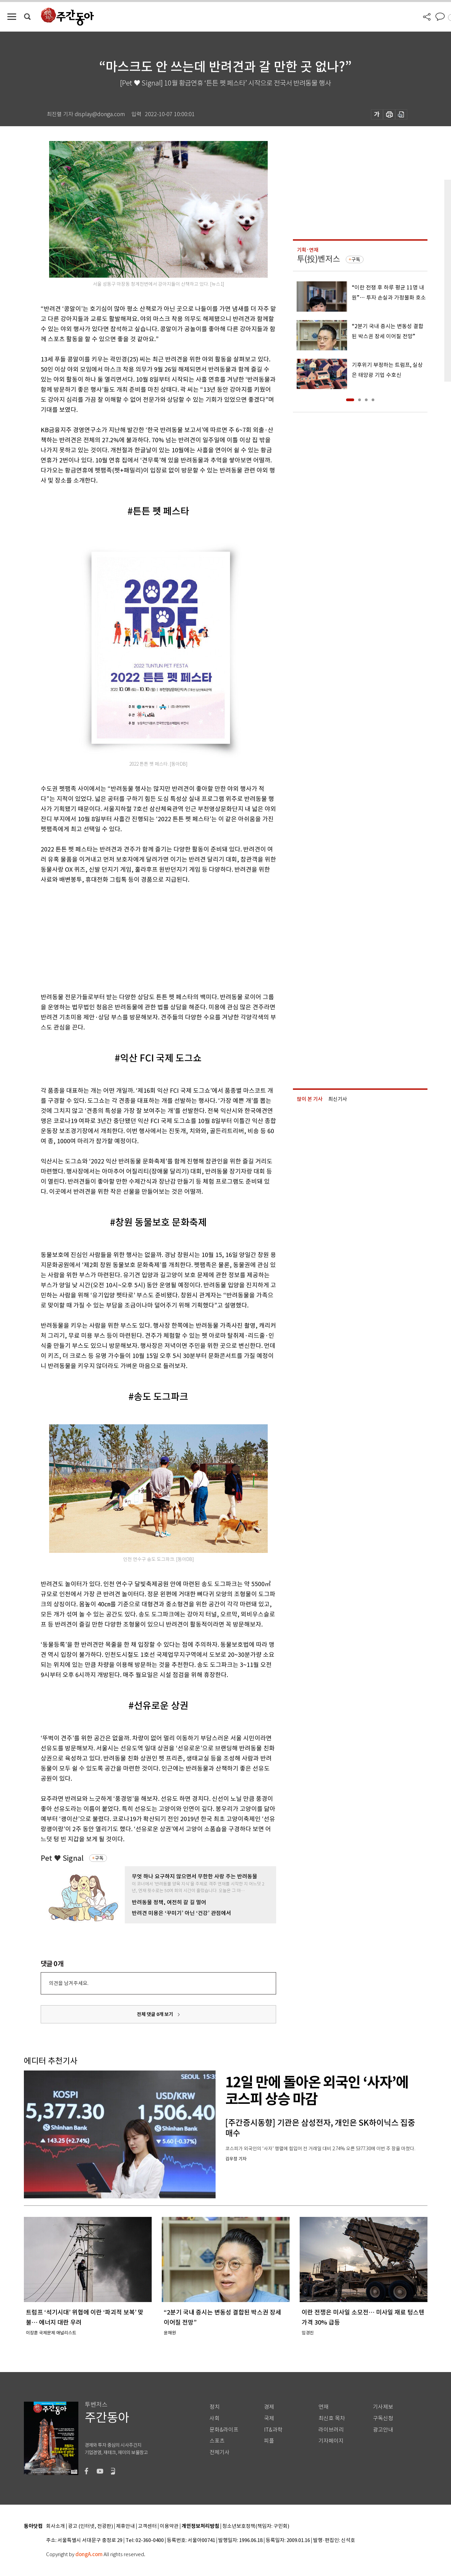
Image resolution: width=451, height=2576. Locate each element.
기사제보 (383, 2407)
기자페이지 (331, 2441)
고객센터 (147, 2526)
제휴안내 (125, 2526)
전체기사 (220, 2452)
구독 (99, 1858)
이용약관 (169, 2526)
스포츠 (217, 2441)
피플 (269, 2441)
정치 (215, 2407)
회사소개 (55, 2526)
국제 (269, 2418)
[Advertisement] (141, 937)
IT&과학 (273, 2430)
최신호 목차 (331, 2418)
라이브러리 (331, 2430)
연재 (323, 2407)
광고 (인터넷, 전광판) (90, 2526)
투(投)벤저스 (318, 259)
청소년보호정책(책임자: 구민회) (255, 2526)
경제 (269, 2407)
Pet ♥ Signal (62, 1858)
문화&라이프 (224, 2430)
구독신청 (383, 2418)
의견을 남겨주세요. (68, 1983)
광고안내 (383, 2430)
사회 (215, 2418)
